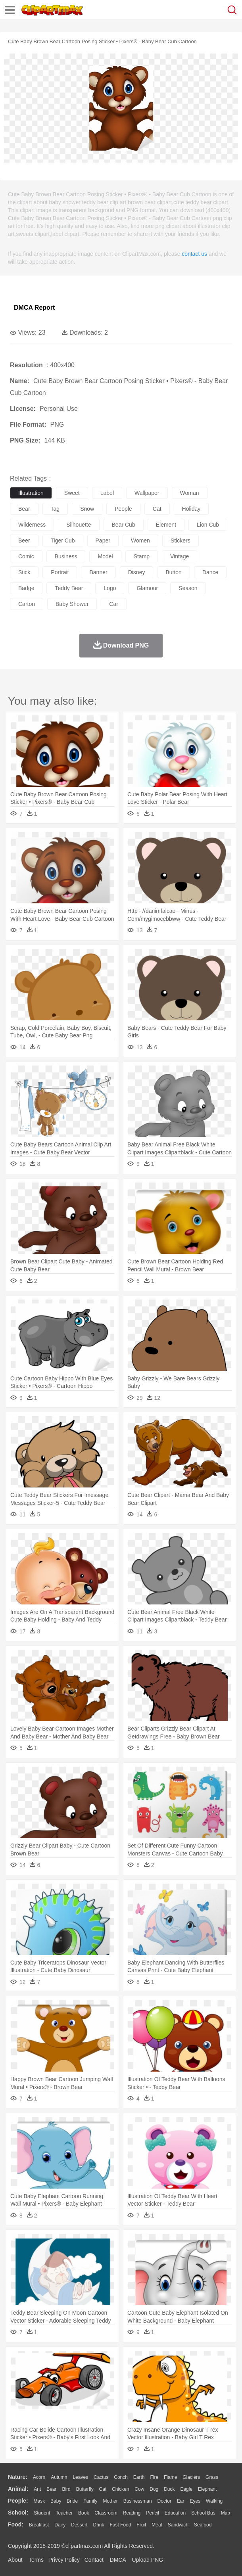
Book (83, 2513)
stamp (142, 556)
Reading (132, 2513)
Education (175, 2513)
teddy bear (69, 588)
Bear (51, 2489)
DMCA (118, 2560)
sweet (72, 493)
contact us (194, 254)
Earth (139, 2477)
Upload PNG (147, 2560)
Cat (103, 2489)
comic (26, 556)
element (166, 524)
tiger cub (63, 540)
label (107, 493)
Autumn (59, 2477)
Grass (212, 2477)
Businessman (137, 2501)
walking (214, 2501)
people (123, 509)
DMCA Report (34, 307)
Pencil (152, 2513)
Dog (154, 2489)
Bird (66, 2489)
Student (42, 2513)
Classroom (105, 2513)
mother (110, 2501)
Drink (98, 2525)
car (113, 604)
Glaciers (191, 2477)
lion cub (208, 524)
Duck (169, 2489)
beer (24, 540)
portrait (60, 572)
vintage (179, 556)
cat (157, 509)
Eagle (186, 2489)
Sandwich (178, 2525)
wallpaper (146, 493)
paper (103, 540)
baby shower (72, 604)
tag (55, 509)
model (105, 556)
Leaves (80, 2477)
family (90, 2501)
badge (26, 588)
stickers (180, 540)
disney (136, 572)
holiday (191, 509)
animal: (18, 2489)
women (140, 540)
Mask (39, 2501)
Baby (55, 2501)
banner (98, 572)
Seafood (203, 2525)
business (66, 556)
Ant (37, 2489)
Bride (72, 2501)
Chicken (120, 2489)
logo (110, 588)
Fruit (141, 2525)
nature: (17, 2477)
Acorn (39, 2477)
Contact (94, 2560)
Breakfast (39, 2525)
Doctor (164, 2501)
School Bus (203, 2513)
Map (225, 2513)
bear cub (123, 524)
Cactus (101, 2477)
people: (18, 2500)
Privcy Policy (64, 2560)
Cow (139, 2489)
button (173, 572)
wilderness (32, 524)
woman (189, 493)
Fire (154, 2477)
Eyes (195, 2501)
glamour (147, 588)
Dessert (79, 2525)
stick (24, 572)
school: (18, 2512)
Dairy (59, 2525)
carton (26, 604)
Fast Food (120, 2525)
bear (24, 509)
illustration (31, 493)
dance (210, 572)
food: (15, 2524)
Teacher (64, 2513)
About (15, 2560)
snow (87, 509)
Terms (36, 2560)
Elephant (207, 2489)
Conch (121, 2477)
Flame (170, 2477)
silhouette (78, 524)
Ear (180, 2501)
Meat (157, 2525)
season (188, 588)
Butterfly (85, 2489)
